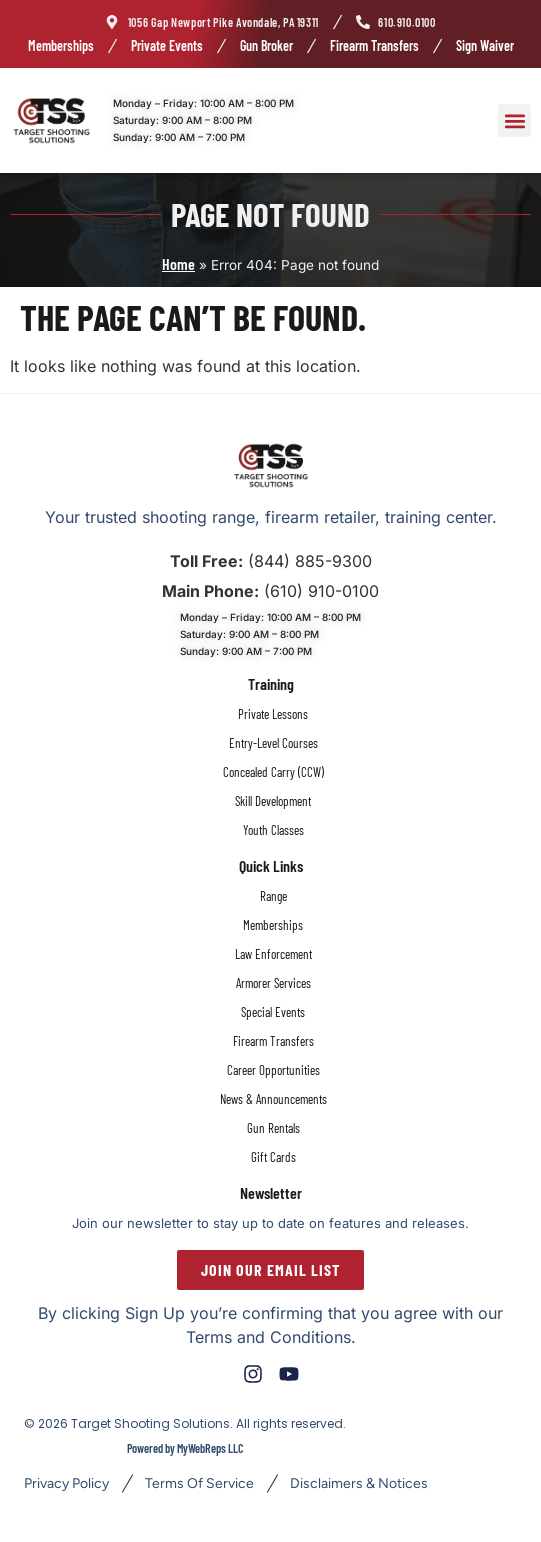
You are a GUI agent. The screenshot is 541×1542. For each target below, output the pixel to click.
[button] (514, 120)
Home (178, 263)
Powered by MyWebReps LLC (185, 1448)
